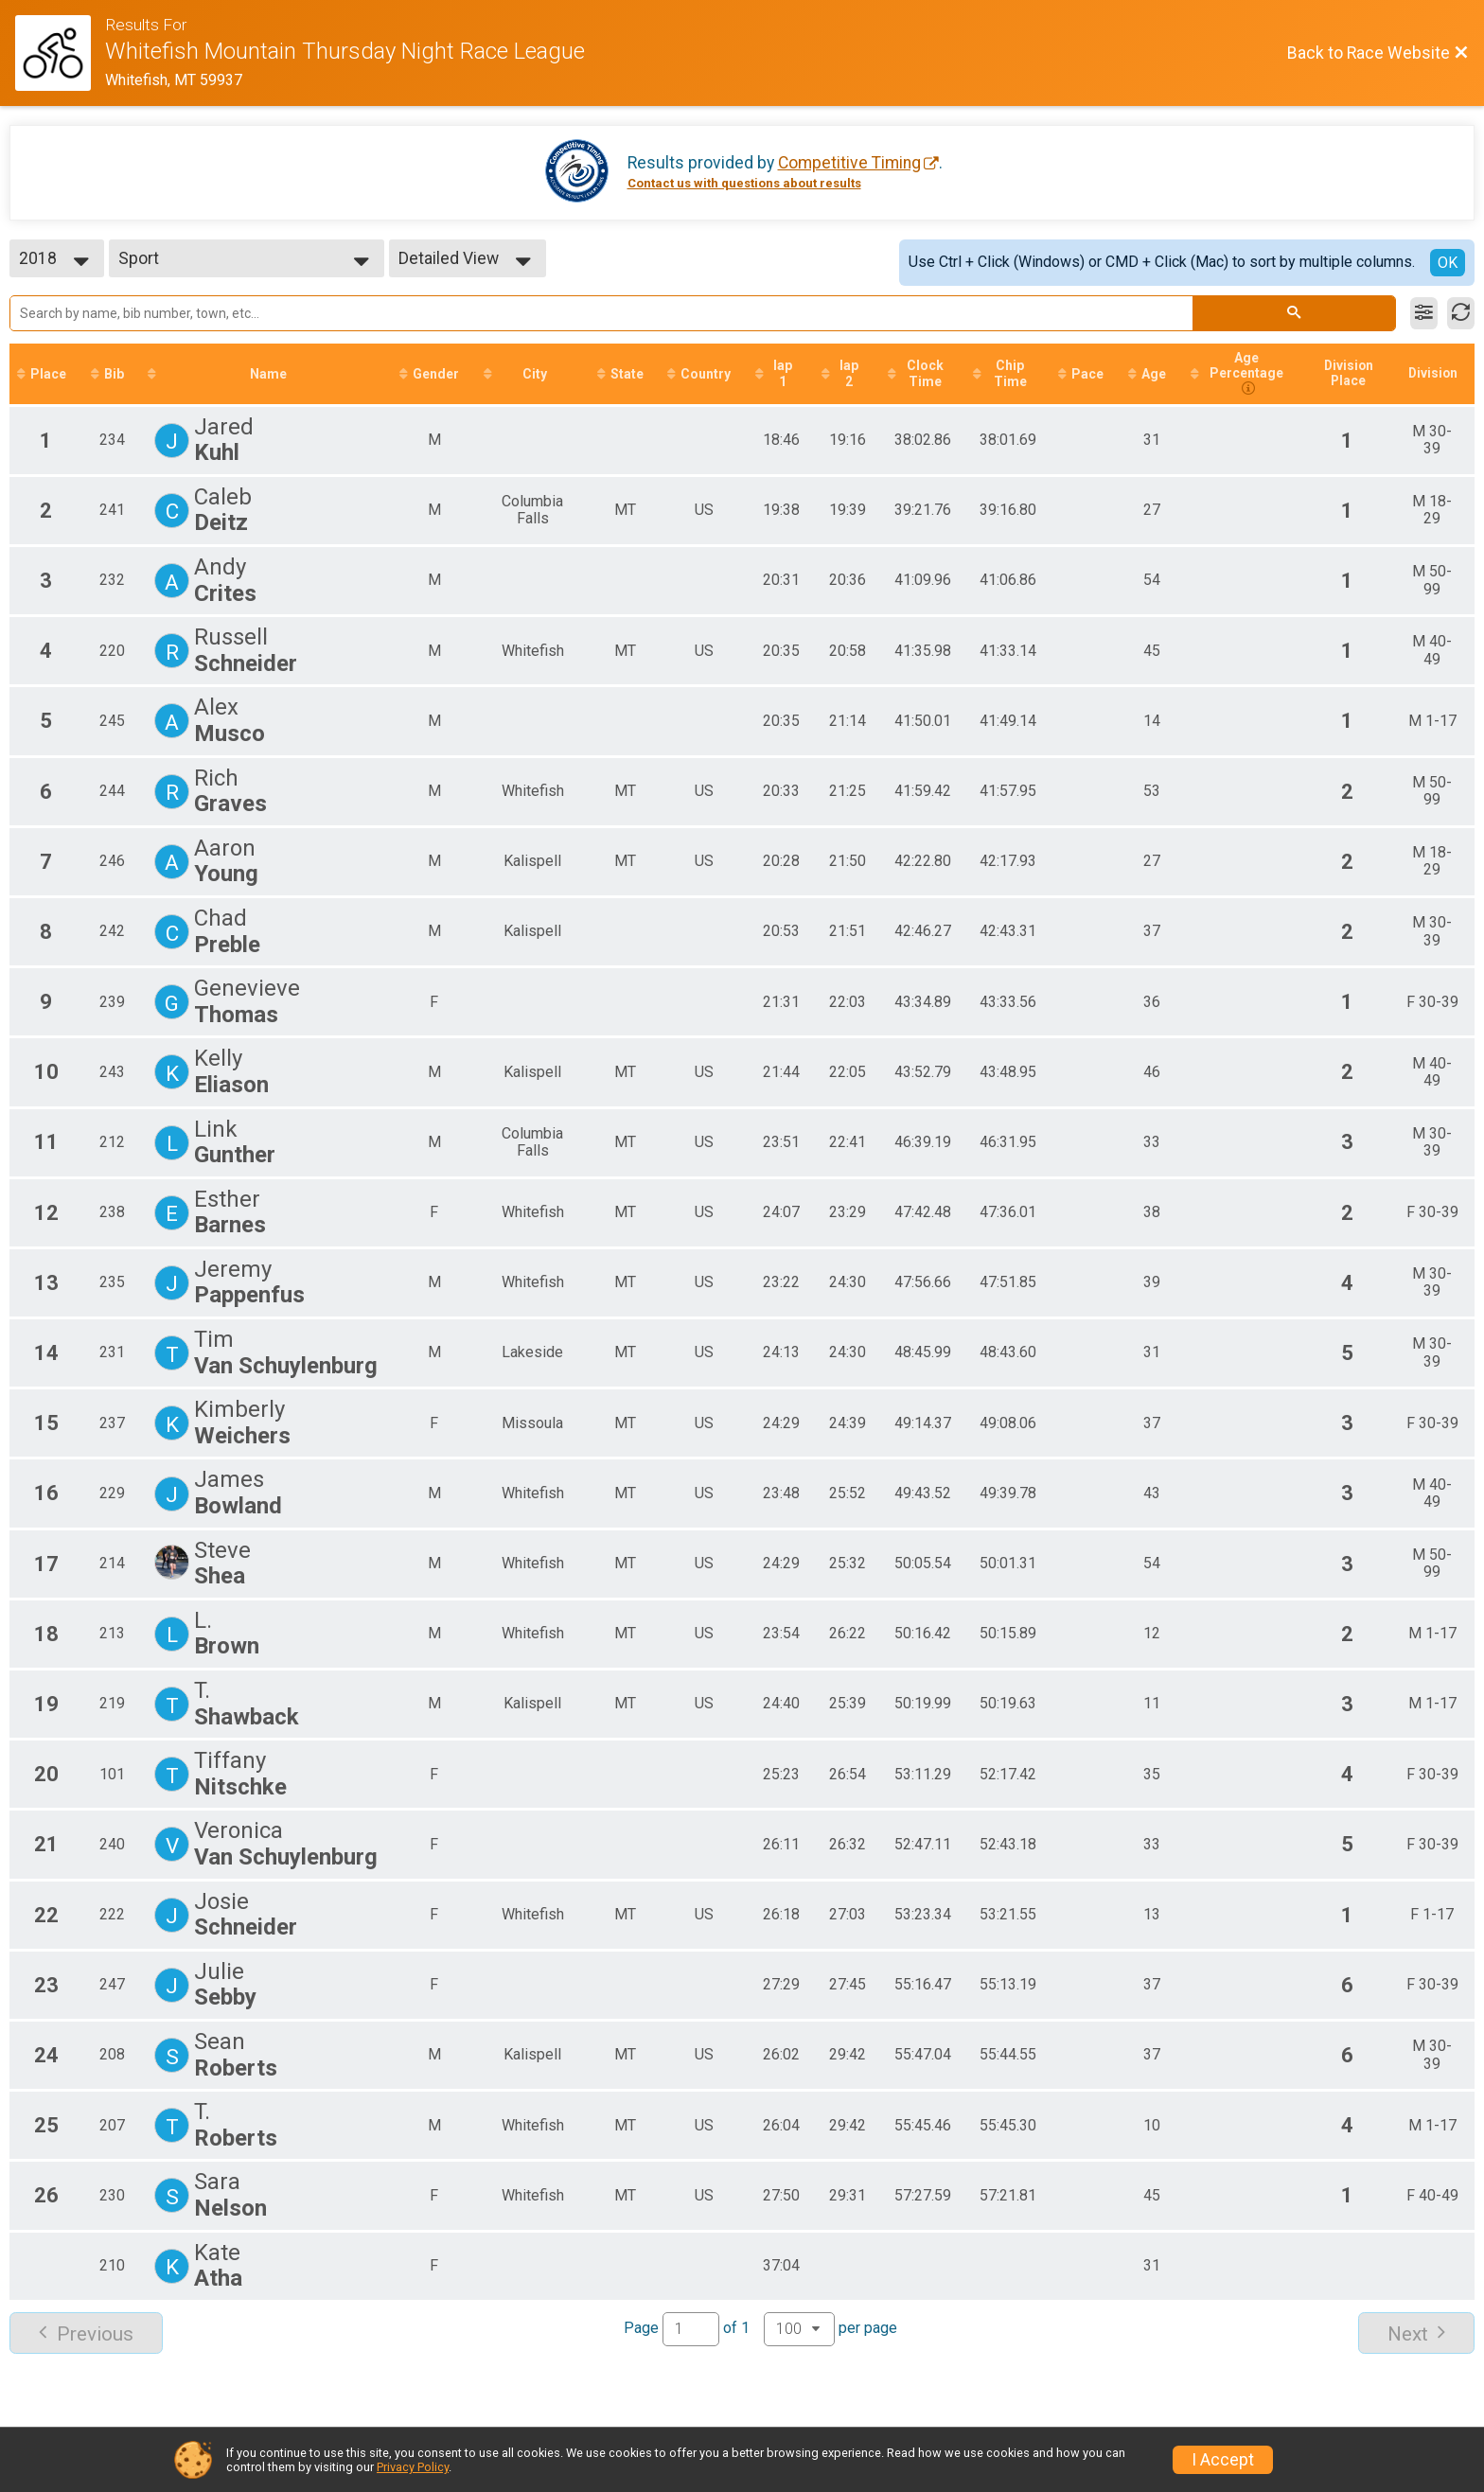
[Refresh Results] (1461, 313)
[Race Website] (60, 53)
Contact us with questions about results (744, 183)
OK (1448, 263)
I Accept (1223, 2459)
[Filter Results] (1424, 313)
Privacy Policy (413, 2467)
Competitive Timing (849, 162)
